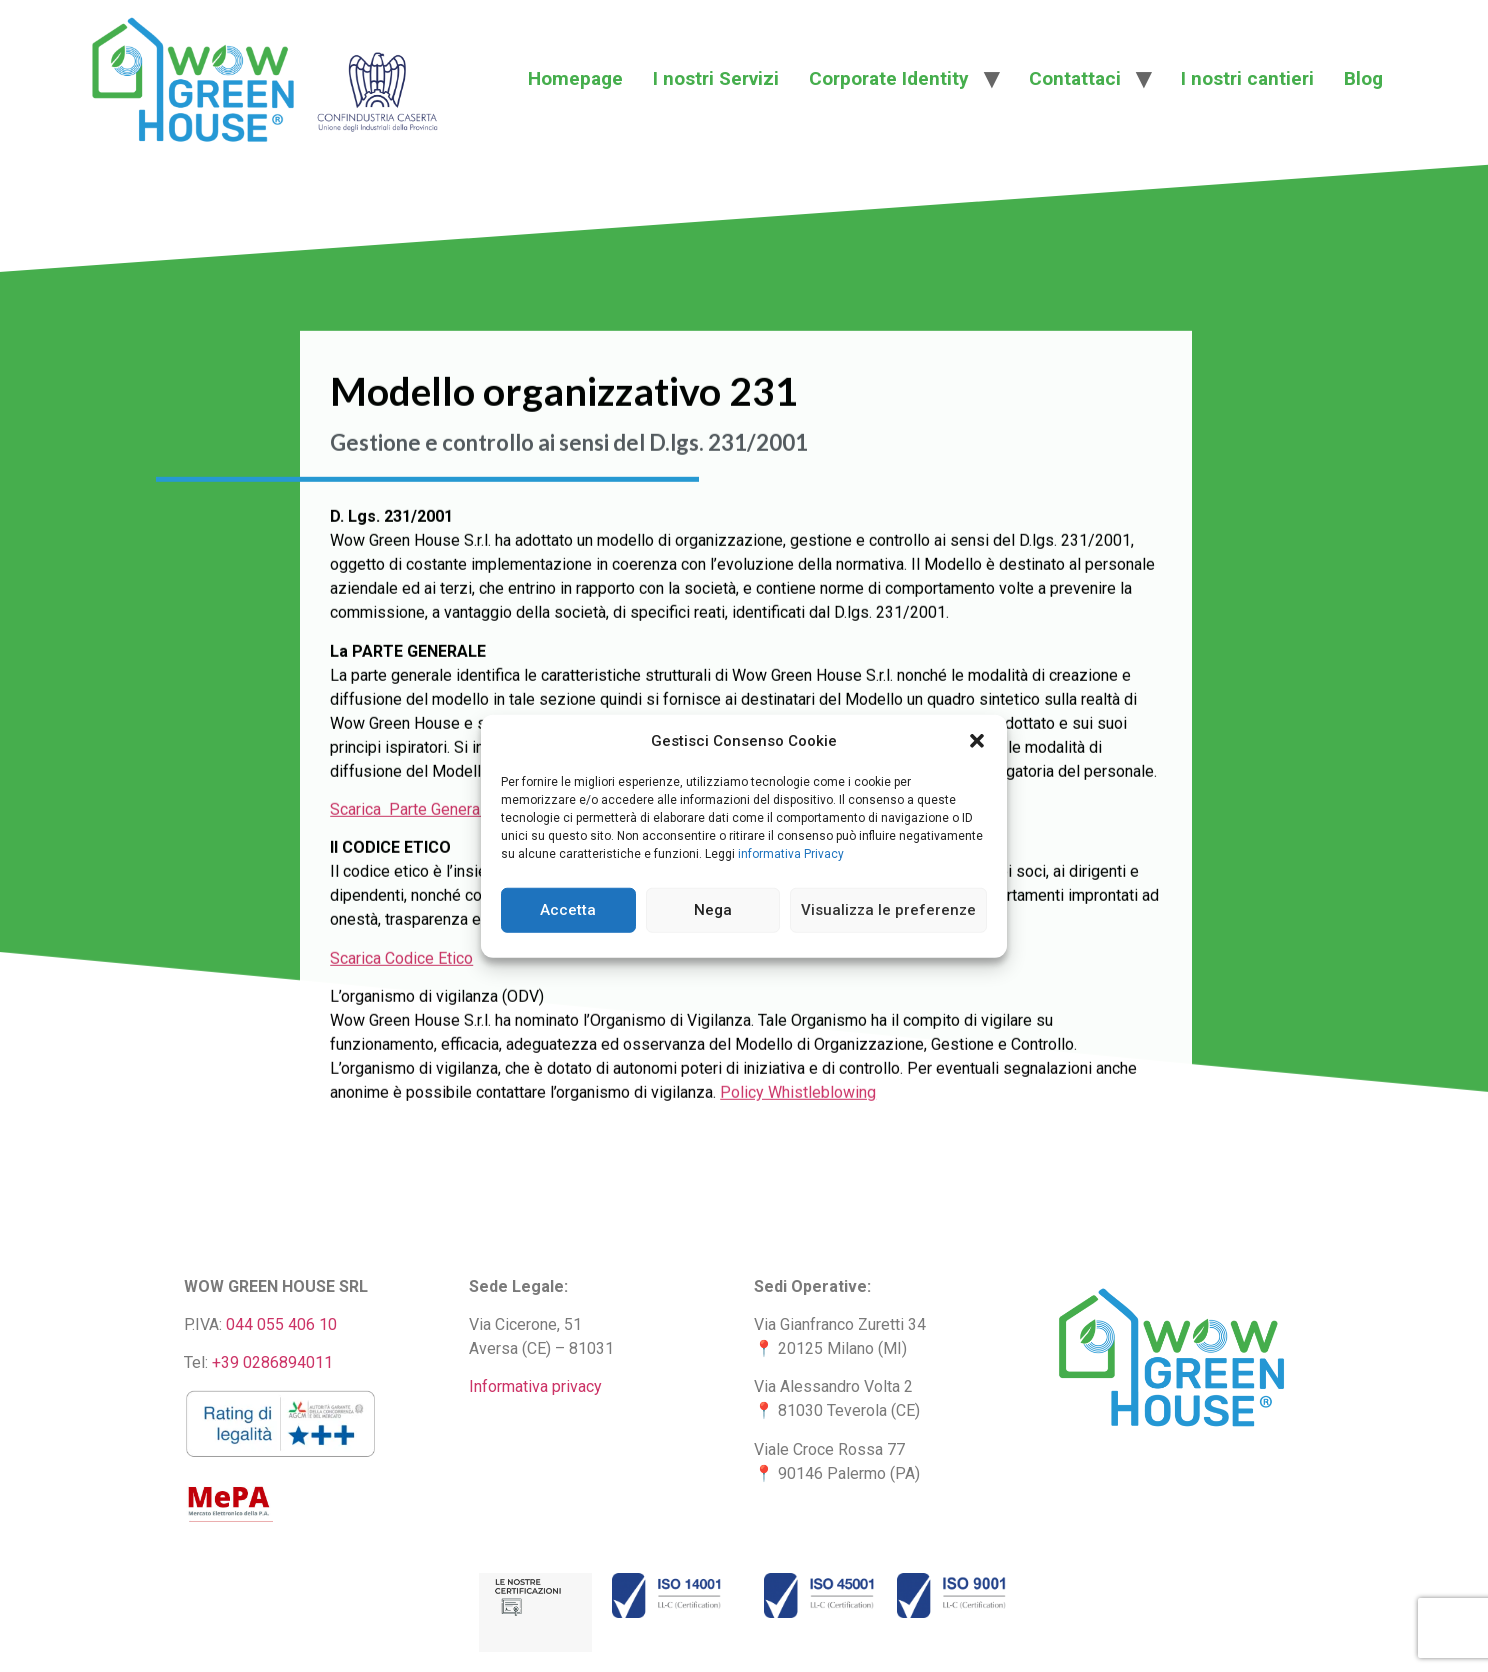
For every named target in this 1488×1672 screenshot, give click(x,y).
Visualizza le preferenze (888, 910)
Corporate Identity (889, 78)
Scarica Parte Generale (411, 873)
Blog (1363, 78)
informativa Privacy (791, 853)
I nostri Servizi (716, 78)
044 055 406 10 (281, 1324)
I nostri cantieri (1247, 78)
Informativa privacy (535, 1386)
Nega (713, 910)
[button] (977, 741)
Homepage (575, 78)
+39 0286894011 (272, 1362)
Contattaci (1075, 78)
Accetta (568, 910)
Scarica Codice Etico (401, 1022)
